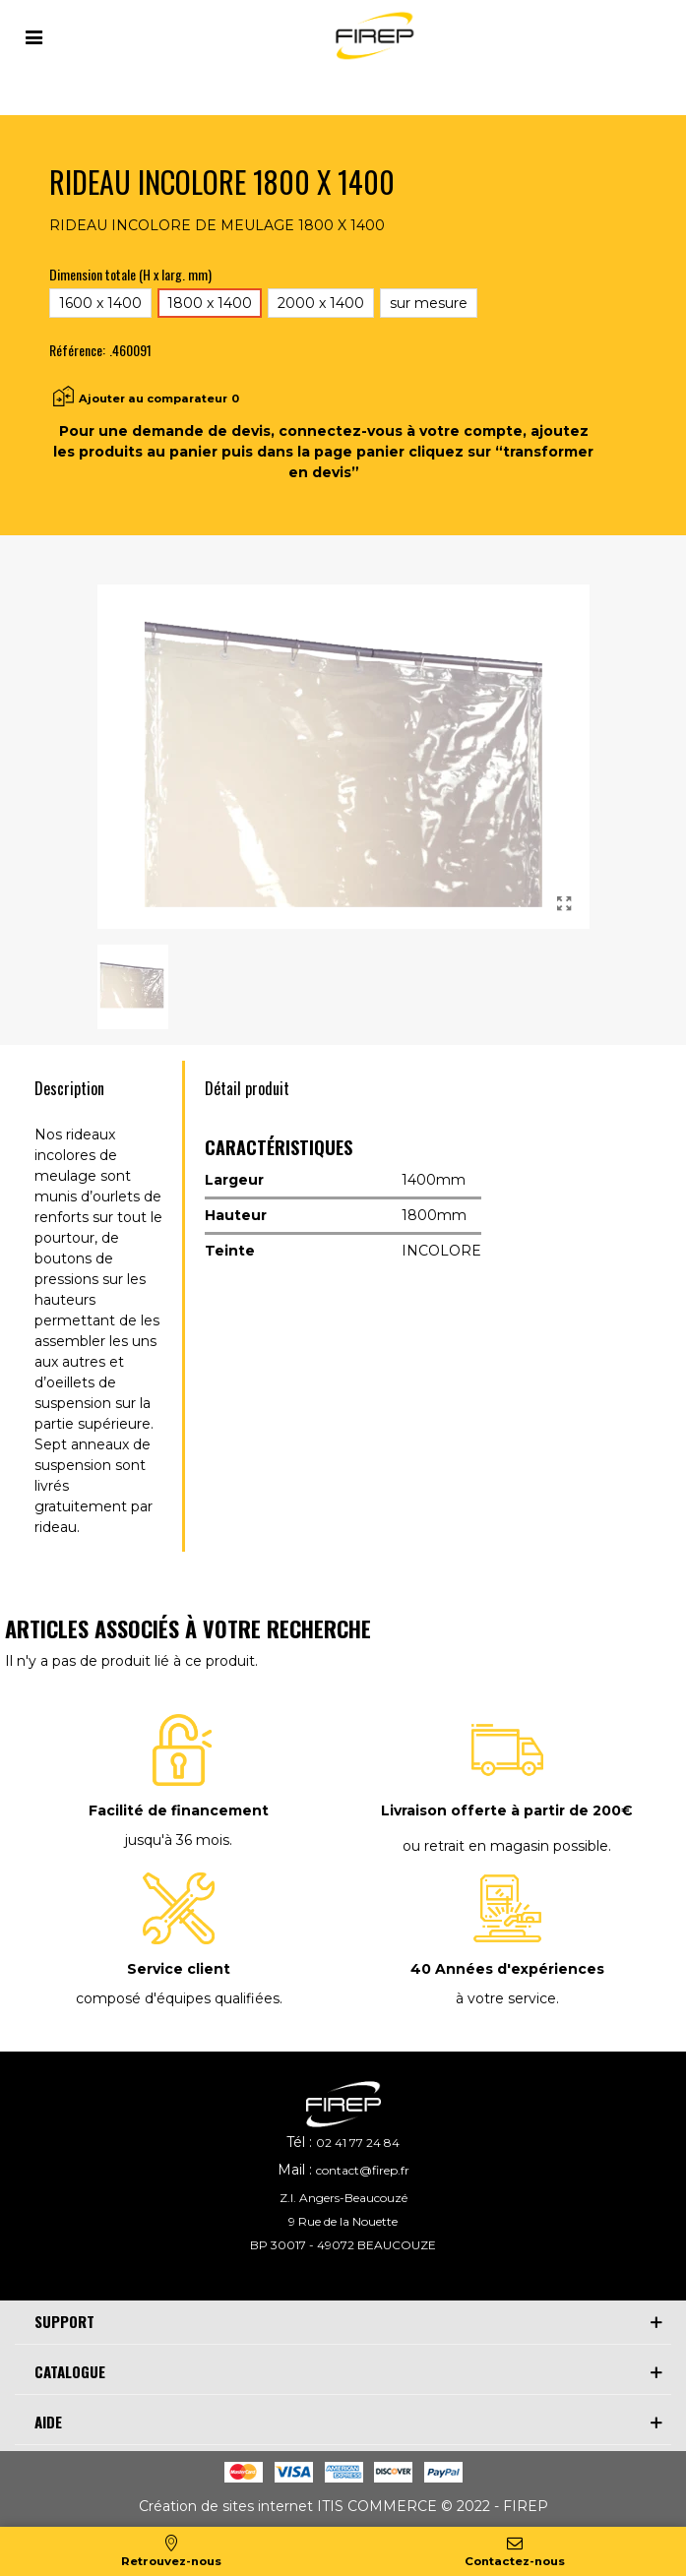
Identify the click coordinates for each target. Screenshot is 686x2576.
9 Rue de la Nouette (343, 2221)
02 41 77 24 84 (358, 2142)
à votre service (506, 1998)
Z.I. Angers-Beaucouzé (343, 2197)
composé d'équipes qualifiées (178, 1998)
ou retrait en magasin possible (505, 1846)
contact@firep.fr (362, 2170)
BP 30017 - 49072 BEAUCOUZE (343, 2245)
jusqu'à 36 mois (177, 1840)
